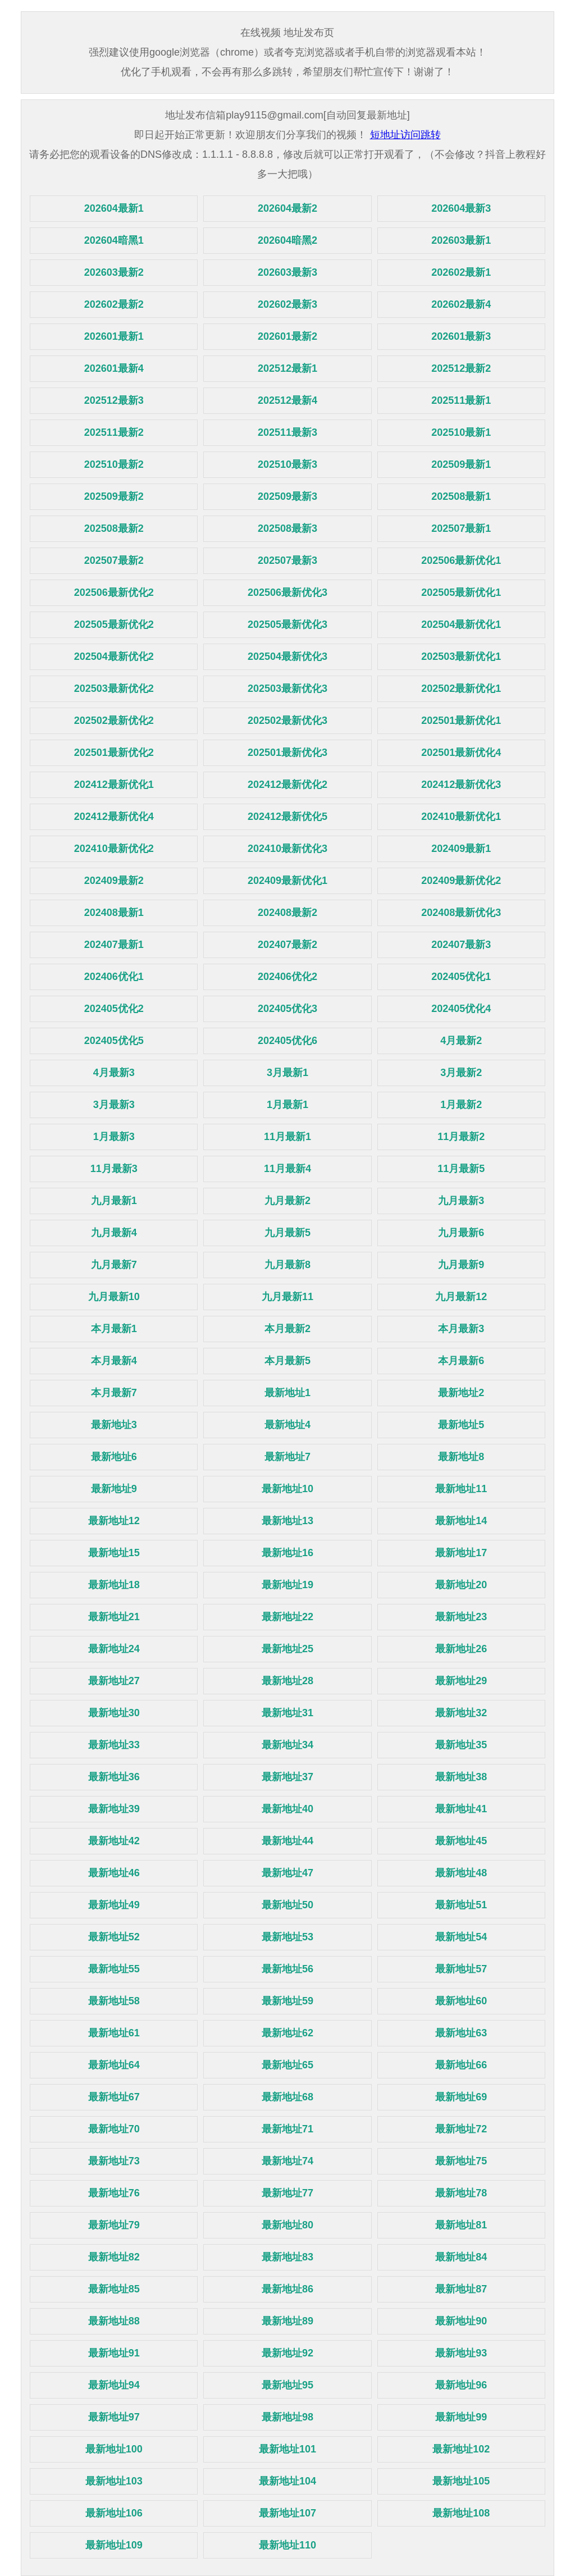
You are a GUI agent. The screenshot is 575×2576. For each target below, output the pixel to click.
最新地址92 (287, 2353)
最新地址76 (114, 2193)
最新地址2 (461, 1392)
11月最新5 (461, 1168)
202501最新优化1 (461, 720)
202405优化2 (114, 1008)
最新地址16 (287, 1552)
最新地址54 (461, 1937)
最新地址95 (287, 2385)
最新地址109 (114, 2545)
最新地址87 (461, 2289)
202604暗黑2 (287, 240)
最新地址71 (287, 2129)
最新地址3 (114, 1424)
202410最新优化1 (461, 816)
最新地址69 (461, 2097)
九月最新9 (461, 1264)
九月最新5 (287, 1232)
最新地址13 (287, 1520)
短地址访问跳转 (405, 134)
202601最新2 (287, 336)
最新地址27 (114, 1680)
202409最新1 (461, 848)
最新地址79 (114, 2225)
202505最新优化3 (287, 624)
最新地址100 (114, 2449)
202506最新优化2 (114, 592)
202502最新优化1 (461, 688)
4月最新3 (114, 1072)
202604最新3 (461, 208)
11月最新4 (287, 1168)
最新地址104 (287, 2481)
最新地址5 (461, 1424)
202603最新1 (461, 240)
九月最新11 (287, 1296)
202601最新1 (114, 336)
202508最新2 (114, 528)
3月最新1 (287, 1072)
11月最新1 (287, 1136)
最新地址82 (114, 2257)
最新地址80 (287, 2225)
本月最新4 (114, 1360)
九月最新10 (114, 1296)
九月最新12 (461, 1296)
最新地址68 (287, 2097)
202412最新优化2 (287, 784)
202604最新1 (114, 208)
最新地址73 (114, 2161)
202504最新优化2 (114, 656)
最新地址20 (461, 1584)
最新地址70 (114, 2129)
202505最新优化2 (114, 624)
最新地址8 (461, 1456)
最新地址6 (114, 1456)
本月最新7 (114, 1392)
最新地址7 (287, 1456)
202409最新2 (114, 880)
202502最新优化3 (287, 720)
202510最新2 (114, 464)
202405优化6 (287, 1040)
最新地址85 (114, 2289)
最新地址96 (461, 2385)
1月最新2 (461, 1104)
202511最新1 (461, 400)
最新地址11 (461, 1488)
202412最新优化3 (461, 784)
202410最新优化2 (114, 848)
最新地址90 (461, 2321)
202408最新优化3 (461, 912)
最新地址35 (461, 1744)
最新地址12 (114, 1520)
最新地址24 (114, 1648)
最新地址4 (287, 1424)
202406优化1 (114, 976)
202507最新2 (114, 560)
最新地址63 (461, 2033)
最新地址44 (287, 1840)
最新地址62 (287, 2033)
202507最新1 (461, 528)
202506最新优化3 (287, 592)
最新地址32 (461, 1712)
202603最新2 (114, 272)
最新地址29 (461, 1680)
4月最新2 (461, 1040)
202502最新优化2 (114, 720)
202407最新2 (287, 944)
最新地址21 (114, 1616)
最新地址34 (287, 1744)
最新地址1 (287, 1392)
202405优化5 (114, 1040)
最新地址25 (287, 1648)
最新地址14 (461, 1520)
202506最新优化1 (461, 560)
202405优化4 (461, 1008)
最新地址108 (461, 2513)
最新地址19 (287, 1584)
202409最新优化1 (287, 880)
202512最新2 (461, 368)
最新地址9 (114, 1488)
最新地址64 (114, 2065)
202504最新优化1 (461, 624)
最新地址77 (287, 2193)
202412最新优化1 (114, 784)
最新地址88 (114, 2321)
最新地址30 (114, 1712)
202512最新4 (287, 400)
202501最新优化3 (287, 752)
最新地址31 (287, 1712)
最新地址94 (114, 2385)
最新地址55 (114, 1969)
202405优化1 (461, 976)
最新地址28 (287, 1680)
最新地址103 (114, 2481)
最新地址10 (287, 1488)
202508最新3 (287, 528)
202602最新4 (461, 304)
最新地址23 (461, 1616)
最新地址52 (114, 1937)
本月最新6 (461, 1360)
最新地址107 (287, 2513)
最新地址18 (114, 1584)
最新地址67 (114, 2097)
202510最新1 (461, 432)
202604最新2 (287, 208)
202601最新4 (114, 368)
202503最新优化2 (114, 688)
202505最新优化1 (461, 592)
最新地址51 (461, 1905)
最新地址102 (461, 2449)
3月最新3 (114, 1104)
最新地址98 (287, 2417)
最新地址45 (461, 1840)
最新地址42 (114, 1840)
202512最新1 (287, 368)
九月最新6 (461, 1232)
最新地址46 (114, 1873)
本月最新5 (287, 1360)
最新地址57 (461, 1969)
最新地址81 (461, 2225)
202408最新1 (114, 912)
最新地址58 (114, 2001)
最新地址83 (287, 2257)
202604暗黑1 (114, 240)
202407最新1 (114, 944)
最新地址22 (287, 1616)
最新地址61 (114, 2033)
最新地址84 (461, 2257)
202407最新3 (461, 944)
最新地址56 (287, 1969)
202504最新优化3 (287, 656)
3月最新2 (461, 1072)
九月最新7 (114, 1264)
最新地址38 (461, 1776)
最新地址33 (114, 1744)
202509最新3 (287, 496)
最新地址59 (287, 2001)
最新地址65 (287, 2065)
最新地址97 (114, 2417)
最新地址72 (461, 2129)
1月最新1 (287, 1104)
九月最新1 (114, 1200)
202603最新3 (287, 272)
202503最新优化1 (461, 656)
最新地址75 (461, 2161)
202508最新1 (461, 496)
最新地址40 (287, 1808)
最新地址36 (114, 1776)
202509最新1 (461, 464)
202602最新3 (287, 304)
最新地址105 (461, 2481)
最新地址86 (287, 2289)
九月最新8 (287, 1264)
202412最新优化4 (114, 816)
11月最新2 (461, 1136)
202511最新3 (287, 432)
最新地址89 (287, 2321)
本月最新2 (287, 1328)
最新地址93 (461, 2353)
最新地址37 (287, 1776)
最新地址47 (287, 1873)
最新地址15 (114, 1552)
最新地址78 (461, 2193)
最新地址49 (114, 1905)
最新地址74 (287, 2161)
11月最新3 (114, 1168)
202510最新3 (287, 464)
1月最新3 (114, 1136)
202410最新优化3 (287, 848)
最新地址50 (287, 1905)
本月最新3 (461, 1328)
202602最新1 (461, 272)
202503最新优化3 (287, 688)
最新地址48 (461, 1873)
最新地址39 (114, 1808)
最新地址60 (461, 2001)
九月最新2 (287, 1200)
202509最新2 (114, 496)
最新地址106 (114, 2513)
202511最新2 (114, 432)
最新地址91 (114, 2353)
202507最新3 (287, 560)
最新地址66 (461, 2065)
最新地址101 (287, 2449)
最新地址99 (461, 2417)
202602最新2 (114, 304)
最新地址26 (461, 1648)
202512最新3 (114, 400)
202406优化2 (287, 976)
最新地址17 (461, 1552)
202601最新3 (461, 336)
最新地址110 (287, 2545)
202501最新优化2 (114, 752)
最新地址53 (287, 1937)
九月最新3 (461, 1200)
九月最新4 (114, 1232)
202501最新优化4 (461, 752)
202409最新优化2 (461, 880)
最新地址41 (461, 1808)
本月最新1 (114, 1328)
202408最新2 (287, 912)
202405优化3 (287, 1008)
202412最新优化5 (287, 816)
